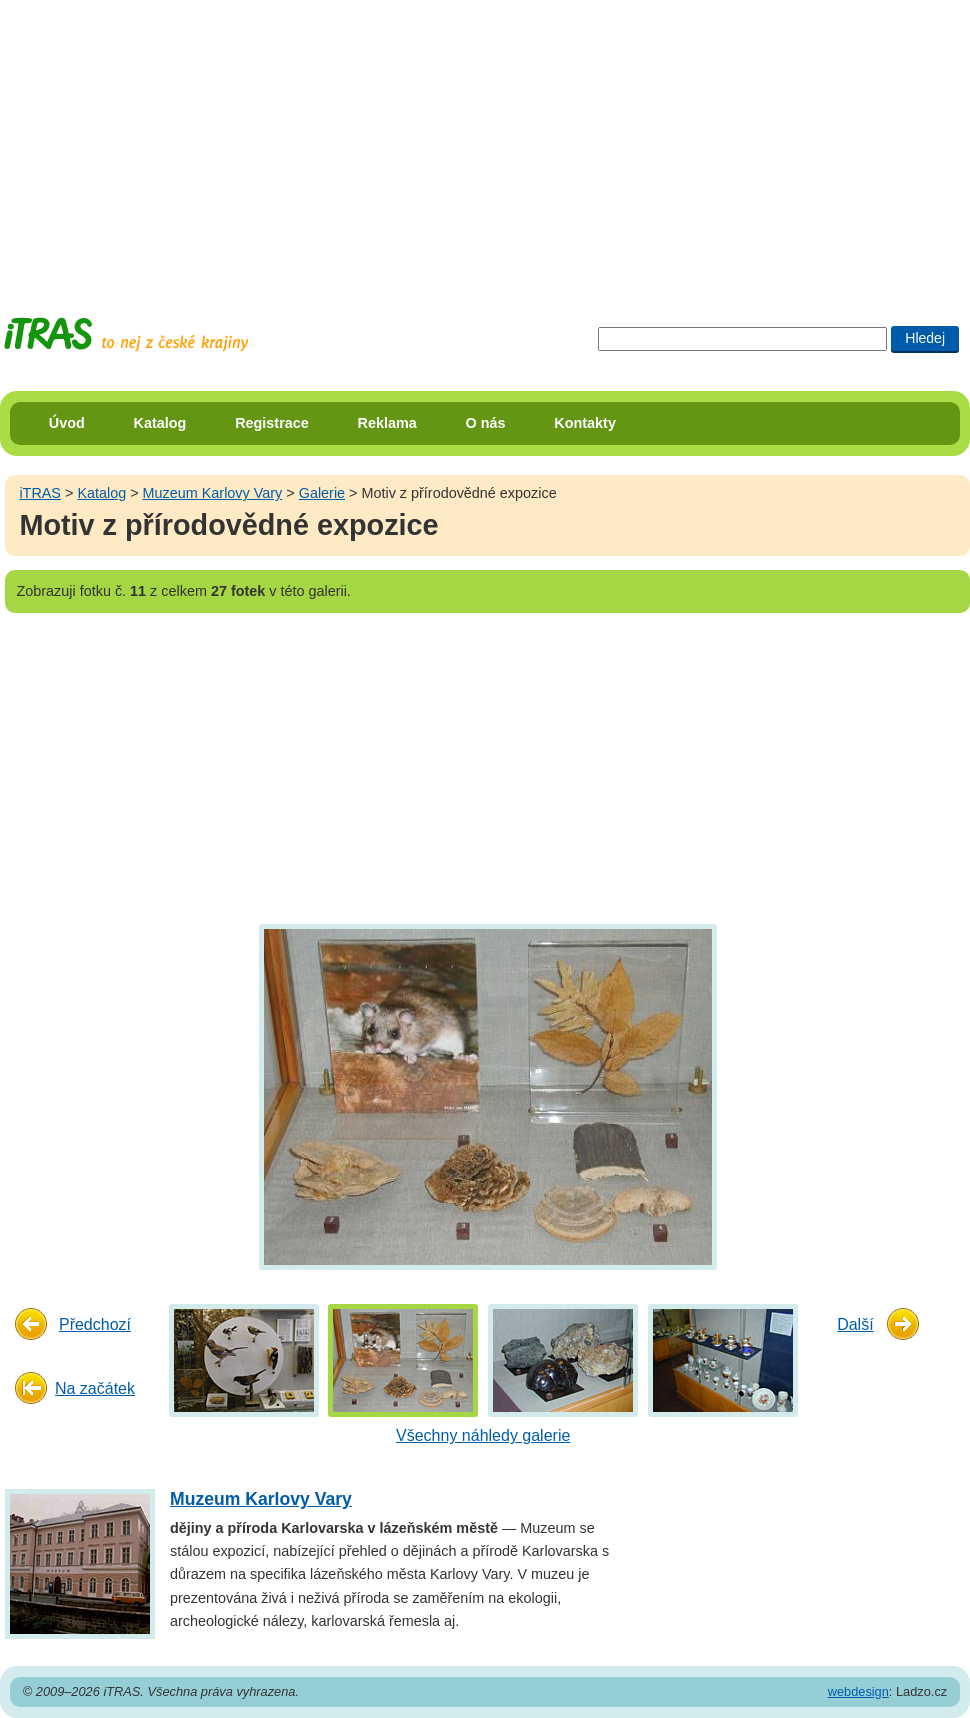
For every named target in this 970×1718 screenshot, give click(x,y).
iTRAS (40, 493)
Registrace (272, 423)
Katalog (160, 423)
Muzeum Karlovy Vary (213, 493)
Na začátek (95, 1388)
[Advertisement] (384, 140)
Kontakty (585, 423)
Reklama (387, 423)
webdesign (858, 1691)
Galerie (322, 493)
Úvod (67, 423)
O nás (486, 423)
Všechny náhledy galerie (483, 1435)
